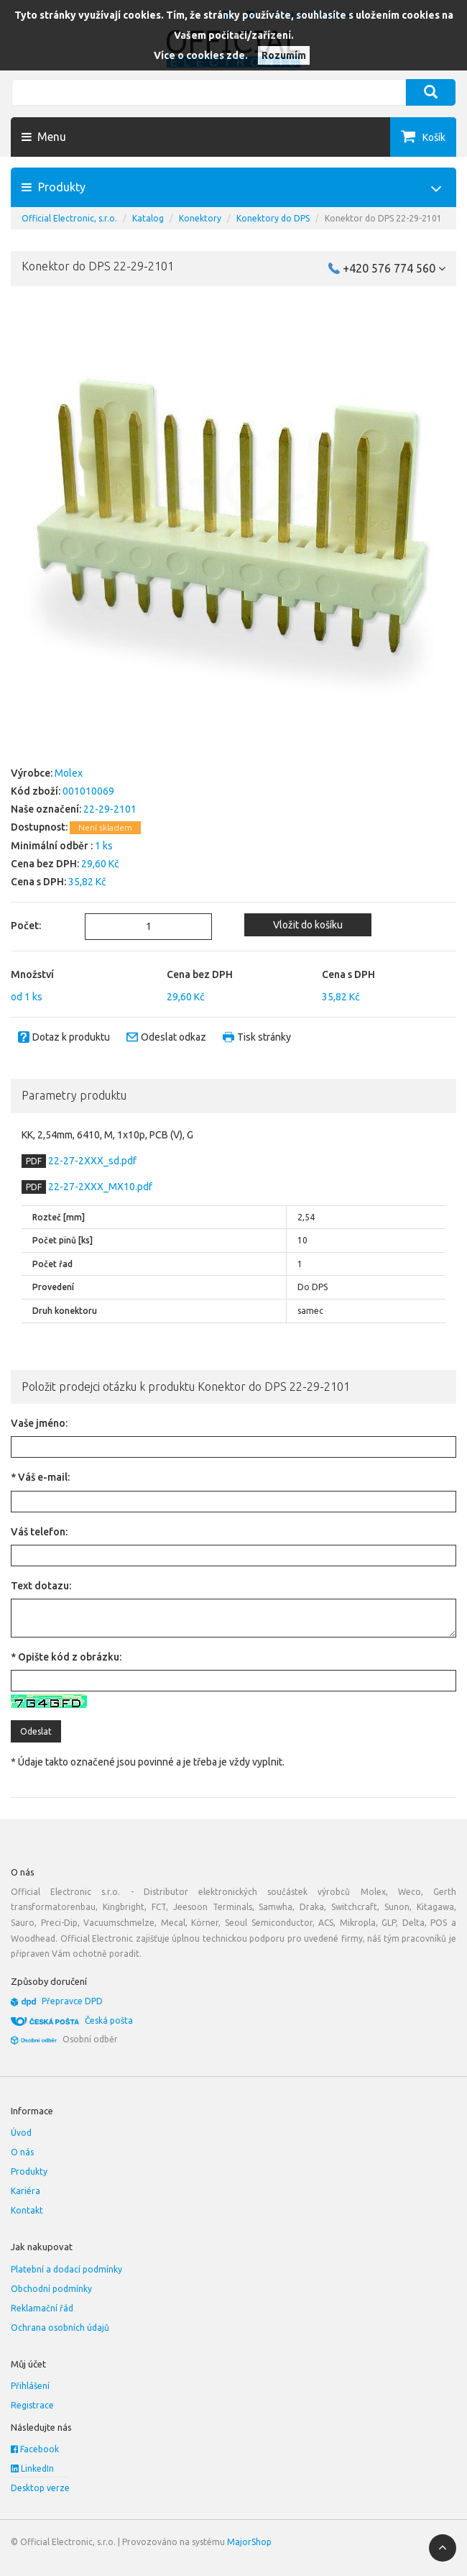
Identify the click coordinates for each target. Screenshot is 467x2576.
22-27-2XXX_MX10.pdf (99, 1186)
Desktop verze (40, 2488)
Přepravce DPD (72, 2001)
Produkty (29, 2171)
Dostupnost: (39, 827)
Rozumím (284, 55)
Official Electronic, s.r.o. (69, 218)
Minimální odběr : (52, 845)
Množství (32, 974)
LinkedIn (32, 2468)
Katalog (148, 218)
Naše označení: (46, 809)
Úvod (21, 2132)
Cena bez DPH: (45, 863)
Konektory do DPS (273, 218)
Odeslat (36, 1731)
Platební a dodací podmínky (66, 2269)
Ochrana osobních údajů (60, 2327)
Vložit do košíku (308, 925)
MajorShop (249, 2542)
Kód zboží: (35, 791)
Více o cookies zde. (201, 55)
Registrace (32, 2405)
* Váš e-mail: (40, 1477)
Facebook (35, 2449)
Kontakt (27, 2210)
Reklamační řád (42, 2308)
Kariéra (25, 2191)
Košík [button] (433, 137)
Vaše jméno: (39, 1423)
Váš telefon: (39, 1532)
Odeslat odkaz (173, 1037)
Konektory (200, 218)
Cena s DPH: (38, 881)
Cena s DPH (348, 974)
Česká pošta (109, 2020)
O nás (22, 2152)
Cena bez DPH (200, 974)
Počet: (26, 925)
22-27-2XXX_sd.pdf (91, 1160)
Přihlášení (30, 2385)
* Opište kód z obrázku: (66, 1657)
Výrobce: (31, 773)
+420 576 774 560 (394, 268)
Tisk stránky (264, 1037)
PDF (34, 1161)
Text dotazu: (41, 1585)
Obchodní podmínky (51, 2288)
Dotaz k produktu (71, 1037)
